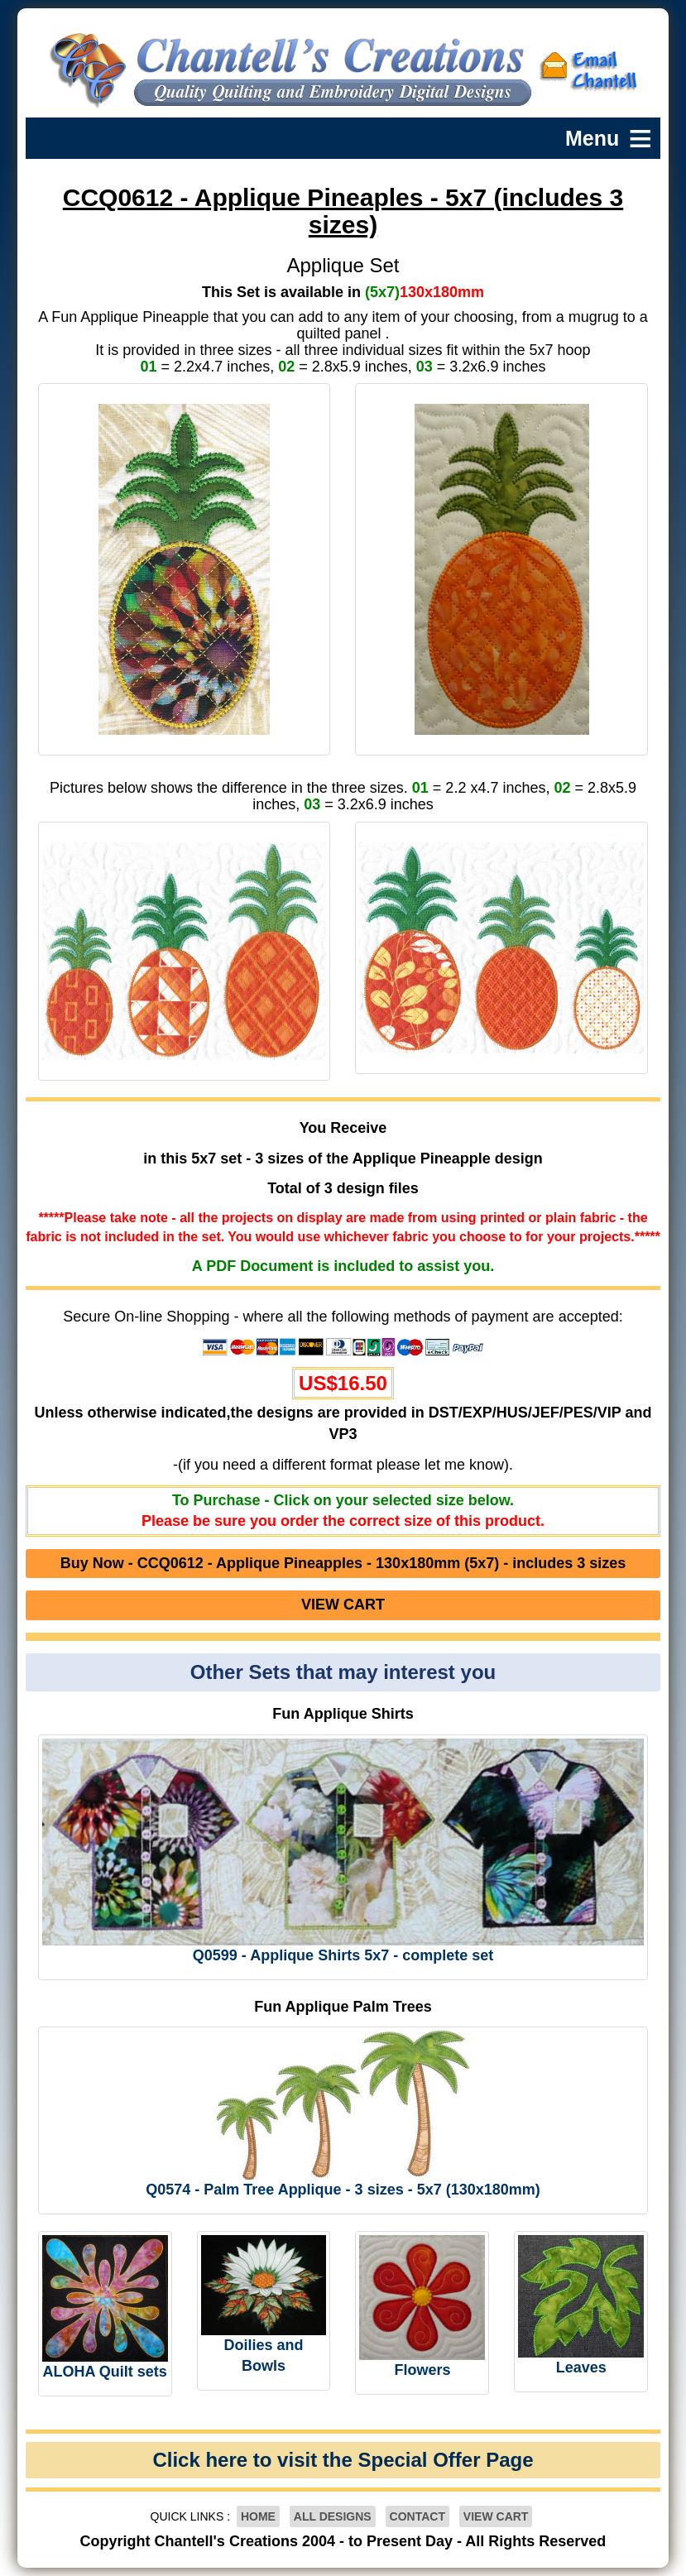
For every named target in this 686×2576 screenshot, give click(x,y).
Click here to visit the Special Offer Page (342, 2460)
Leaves (581, 2367)
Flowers (422, 2370)
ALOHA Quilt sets (104, 2371)
